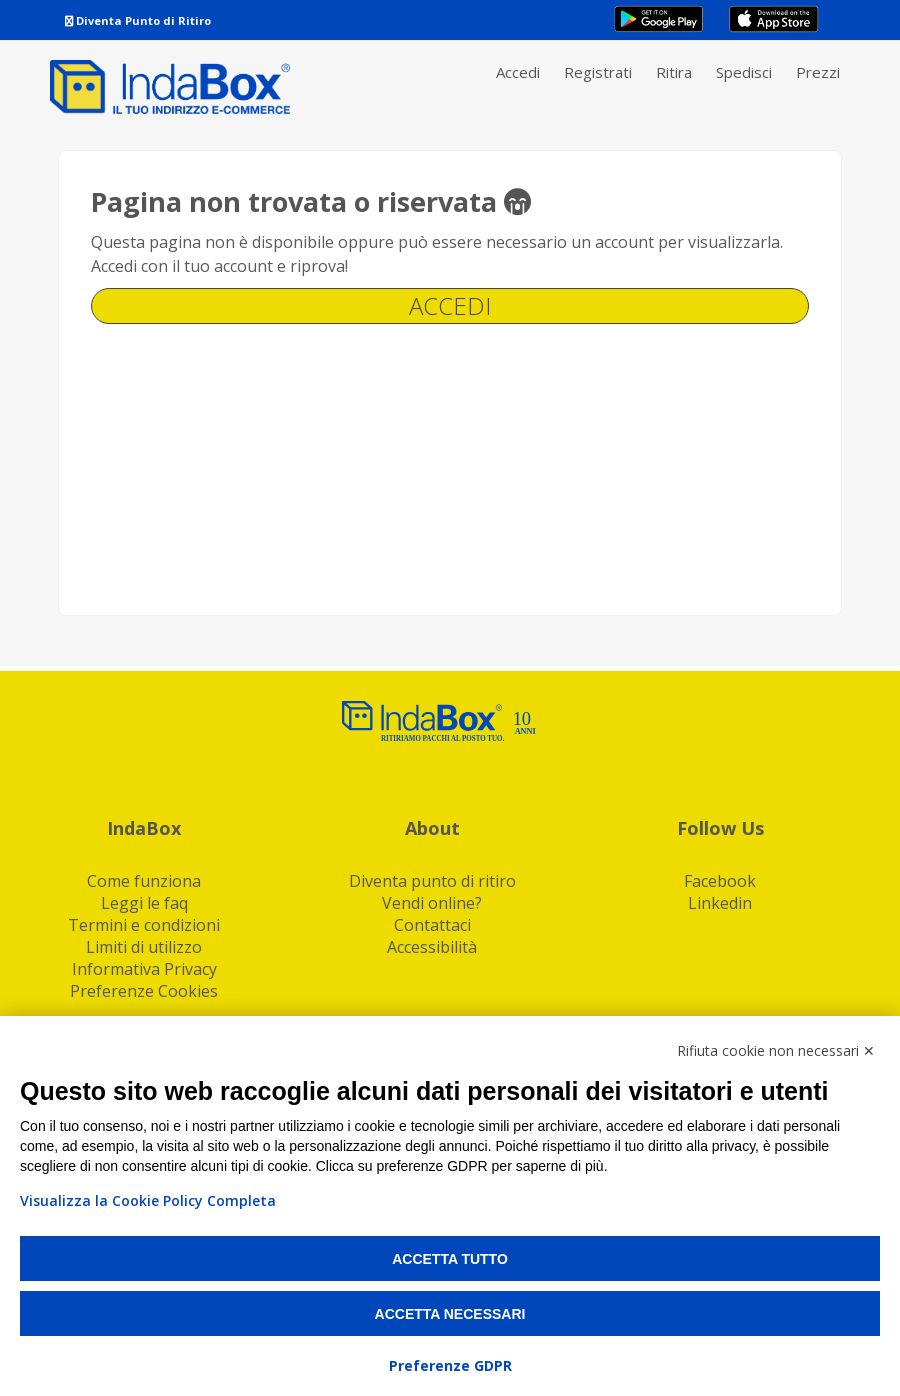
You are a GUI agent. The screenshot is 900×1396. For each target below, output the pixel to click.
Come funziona (144, 881)
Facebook (720, 881)
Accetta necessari (450, 1314)
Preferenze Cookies (144, 991)
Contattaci (432, 925)
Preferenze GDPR (450, 1365)
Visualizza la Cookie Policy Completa (148, 1200)
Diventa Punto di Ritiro (138, 20)
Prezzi (818, 72)
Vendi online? (432, 903)
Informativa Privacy (144, 969)
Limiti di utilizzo (144, 947)
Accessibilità (432, 947)
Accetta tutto (450, 1259)
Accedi (518, 72)
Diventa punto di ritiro (432, 881)
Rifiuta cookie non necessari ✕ (776, 1050)
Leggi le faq (144, 903)
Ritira (674, 72)
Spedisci (744, 72)
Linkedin (720, 903)
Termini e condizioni (144, 925)
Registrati (598, 72)
